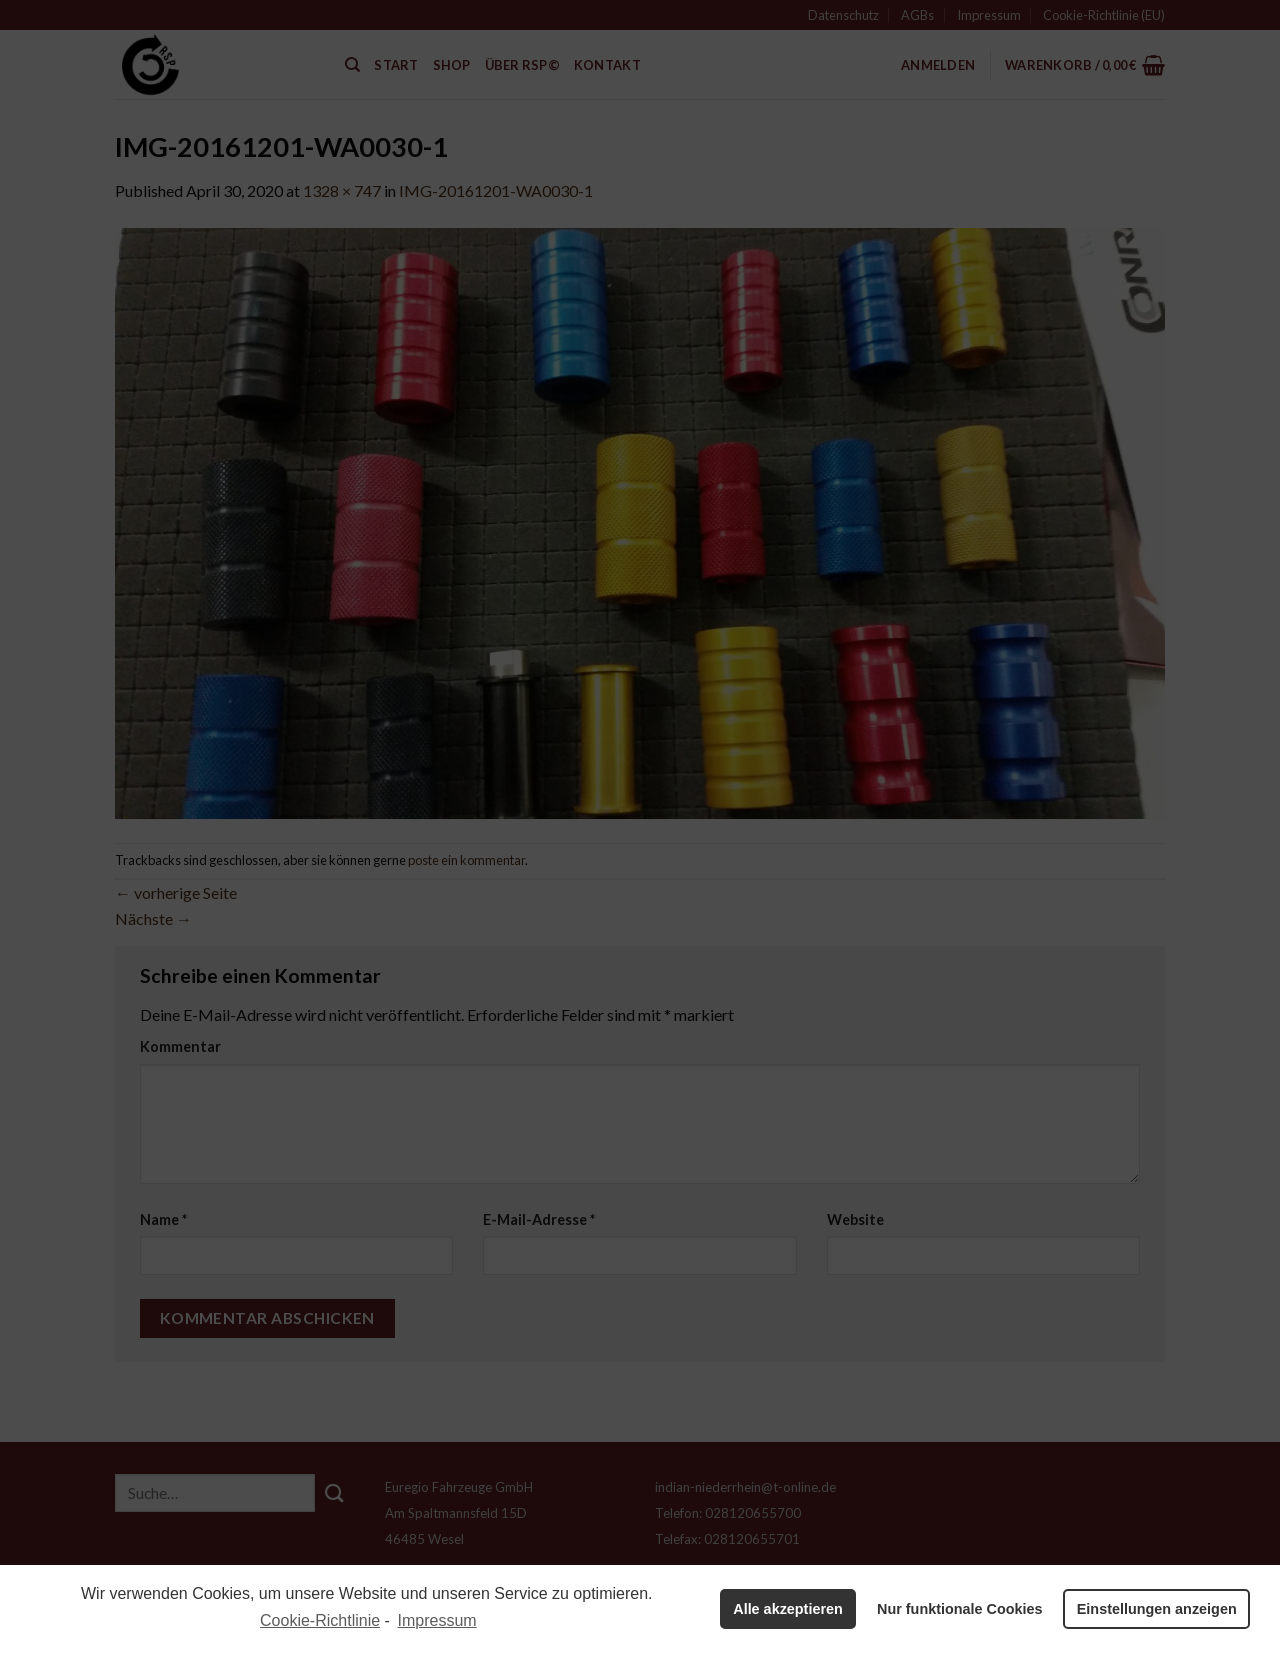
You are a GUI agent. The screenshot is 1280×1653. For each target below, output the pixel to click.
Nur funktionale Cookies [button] (960, 1609)
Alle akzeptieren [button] (788, 1609)
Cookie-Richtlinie (320, 1620)
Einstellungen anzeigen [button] (1157, 1609)
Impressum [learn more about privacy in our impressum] (437, 1620)
